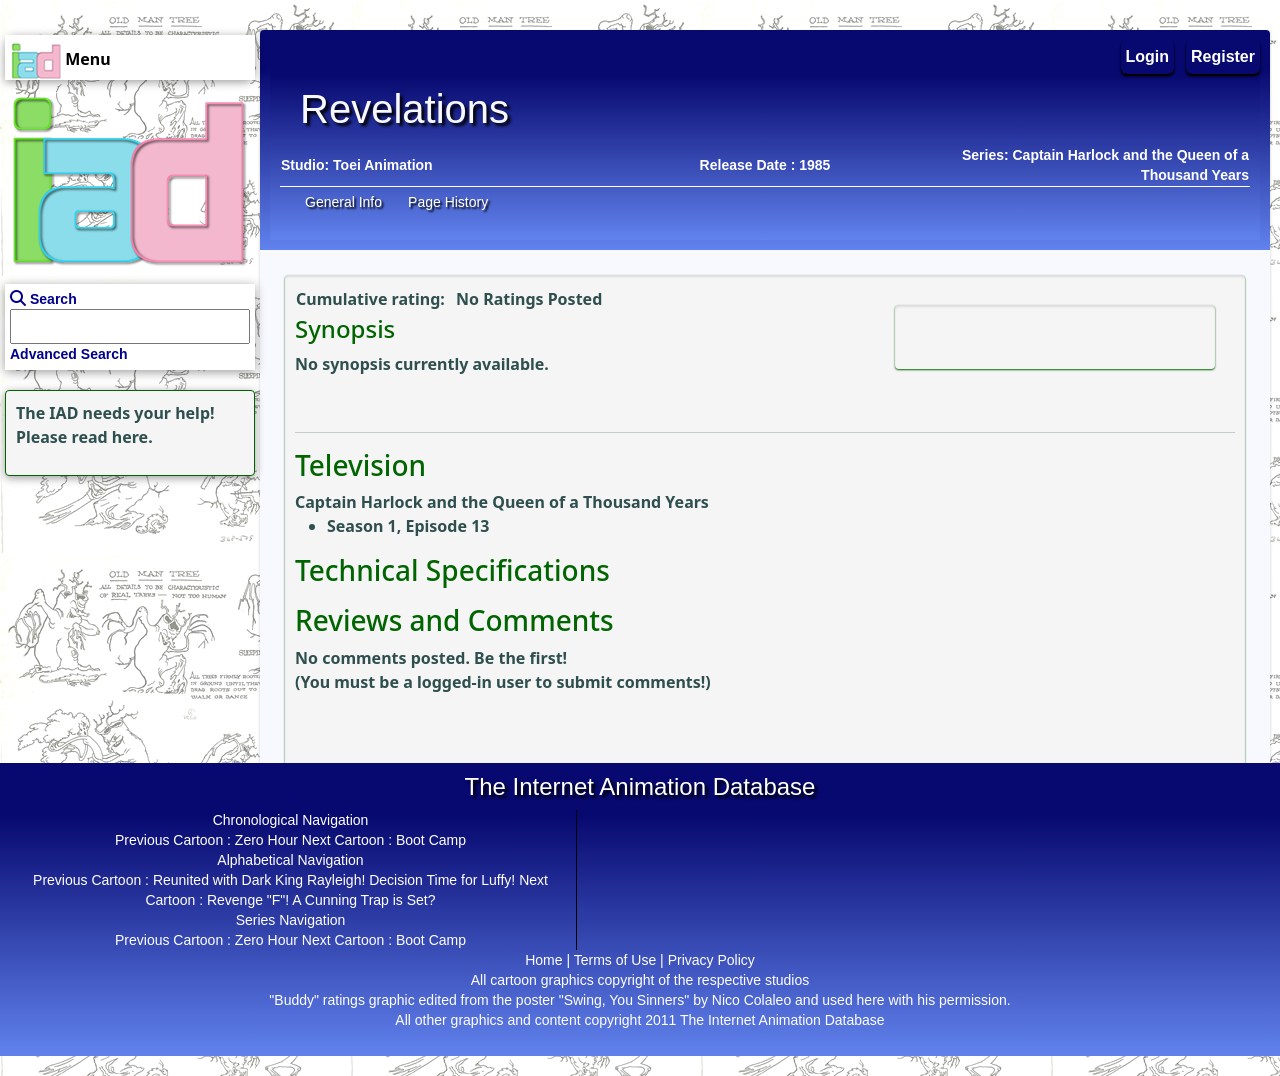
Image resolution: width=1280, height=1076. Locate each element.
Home (543, 960)
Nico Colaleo (751, 1000)
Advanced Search (69, 354)
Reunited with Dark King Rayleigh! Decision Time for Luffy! (334, 880)
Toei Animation (383, 165)
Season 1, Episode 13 (408, 526)
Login (1148, 56)
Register (1223, 56)
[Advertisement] (125, 606)
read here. (112, 437)
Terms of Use (615, 960)
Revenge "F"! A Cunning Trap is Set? (321, 900)
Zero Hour (266, 840)
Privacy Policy (711, 960)
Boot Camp (431, 840)
